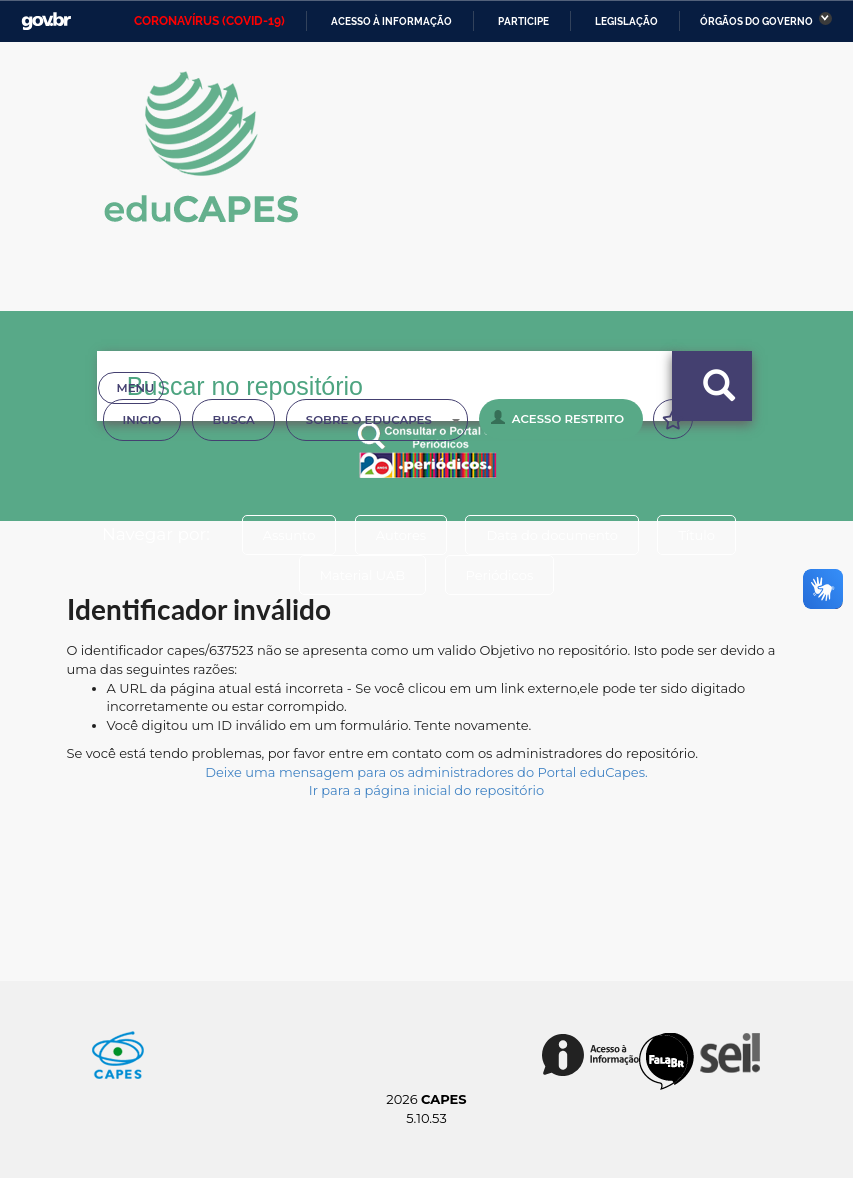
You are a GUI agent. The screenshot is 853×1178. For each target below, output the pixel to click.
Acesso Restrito (557, 418)
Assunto (289, 535)
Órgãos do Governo (756, 21)
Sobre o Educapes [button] (383, 420)
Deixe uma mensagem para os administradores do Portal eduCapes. (426, 772)
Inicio (142, 420)
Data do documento (552, 535)
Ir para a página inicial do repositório (427, 790)
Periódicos (500, 575)
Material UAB (362, 575)
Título (696, 535)
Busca (233, 420)
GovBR (46, 21)
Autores (401, 535)
